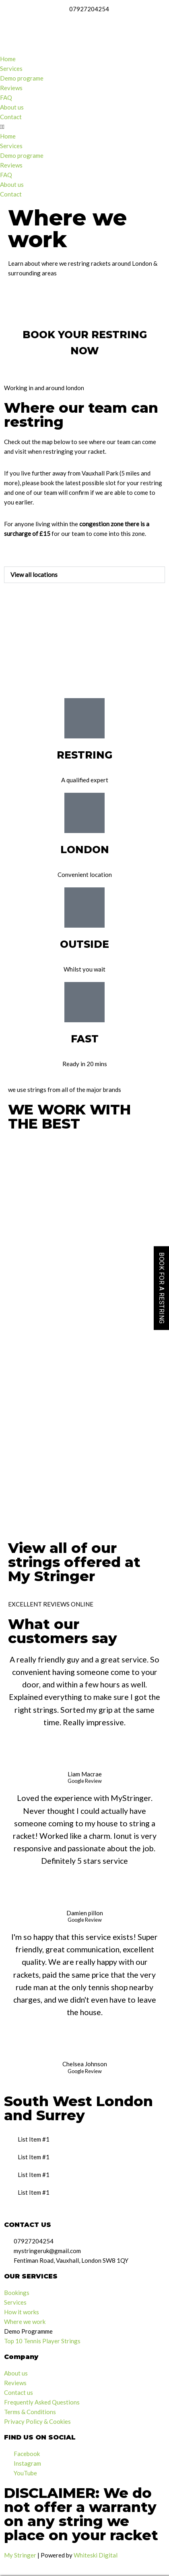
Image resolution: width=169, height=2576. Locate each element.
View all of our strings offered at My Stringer (74, 1562)
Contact (11, 116)
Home (8, 58)
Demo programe (21, 78)
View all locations (34, 574)
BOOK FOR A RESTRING (161, 1288)
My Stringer (20, 2555)
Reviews (11, 87)
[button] (84, 126)
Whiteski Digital (95, 2555)
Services (11, 68)
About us (12, 107)
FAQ (6, 97)
